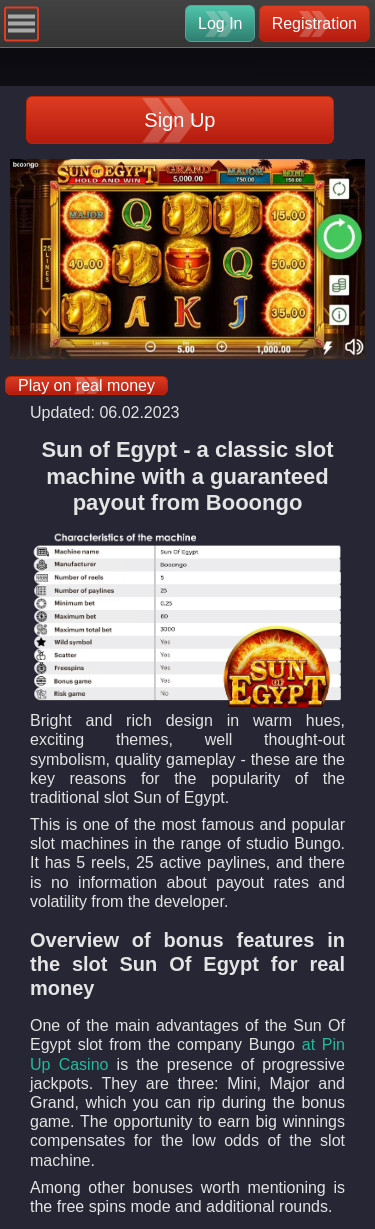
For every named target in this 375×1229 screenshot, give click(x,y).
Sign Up (179, 120)
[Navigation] (21, 23)
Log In (220, 23)
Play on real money (86, 385)
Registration (314, 23)
